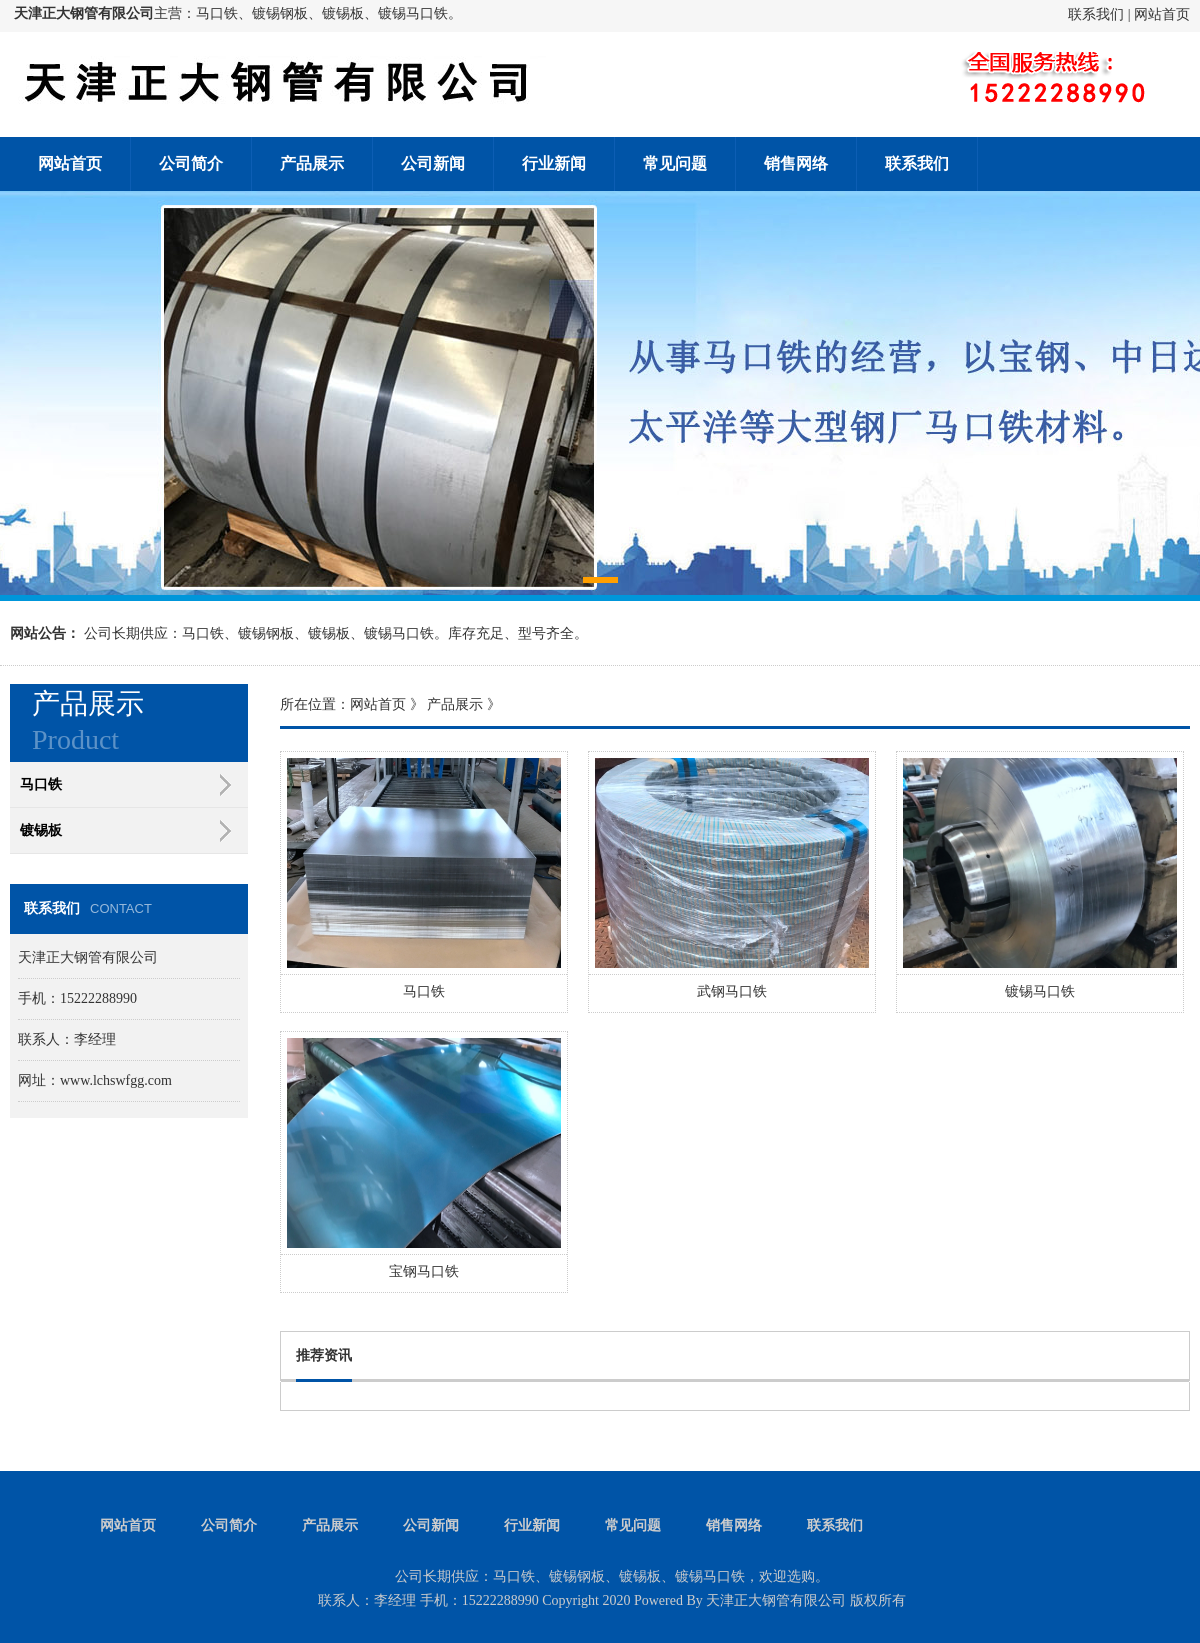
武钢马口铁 (732, 991)
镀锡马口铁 (1040, 991)
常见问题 (675, 163)
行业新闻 (554, 163)
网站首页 (1162, 14)
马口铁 (424, 991)
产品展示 (312, 163)
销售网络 (796, 163)
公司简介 (191, 163)
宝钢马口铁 (424, 1271)
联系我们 (1096, 14)
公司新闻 (433, 163)
